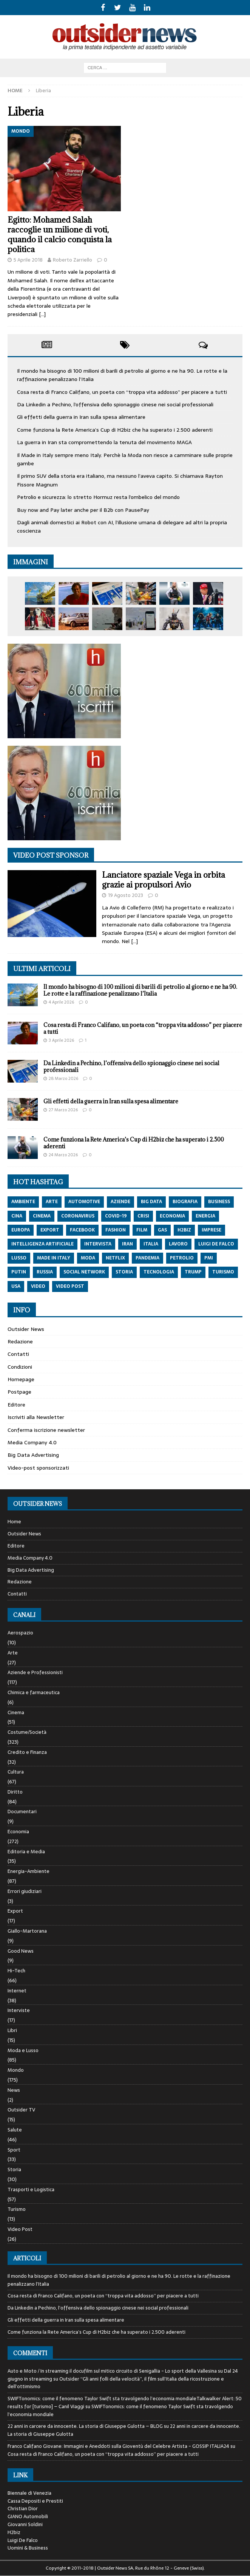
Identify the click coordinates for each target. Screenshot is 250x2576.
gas (162, 1230)
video (38, 1286)
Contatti (18, 1354)
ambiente (23, 1201)
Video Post (20, 2229)
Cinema (16, 1712)
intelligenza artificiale (42, 1244)
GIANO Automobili (28, 2516)
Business (219, 1201)
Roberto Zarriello (72, 260)
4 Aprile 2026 (61, 1002)
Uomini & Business (28, 2548)
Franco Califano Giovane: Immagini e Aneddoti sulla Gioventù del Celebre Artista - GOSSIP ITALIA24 (118, 2446)
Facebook (82, 1230)
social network (84, 1272)
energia (205, 1216)
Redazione (20, 1341)
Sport (14, 2150)
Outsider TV (21, 2110)
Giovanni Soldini (25, 2524)
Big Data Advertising (33, 1455)
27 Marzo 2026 (63, 1109)
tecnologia (159, 1272)
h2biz (184, 1230)
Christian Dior (23, 2508)
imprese (211, 1230)
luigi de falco (216, 1244)
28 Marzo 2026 (63, 1078)
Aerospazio (20, 1633)
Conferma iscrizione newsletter (46, 1430)
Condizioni (20, 1367)
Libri (12, 2030)
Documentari (22, 1811)
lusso (18, 1258)
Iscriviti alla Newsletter (36, 1417)
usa (15, 1286)
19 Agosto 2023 (125, 895)
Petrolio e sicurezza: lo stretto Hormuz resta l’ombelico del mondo (98, 497)
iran (127, 1244)
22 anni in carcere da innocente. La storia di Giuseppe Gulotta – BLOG (85, 2426)
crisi (143, 1216)
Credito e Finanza (27, 1752)
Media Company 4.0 (32, 1442)
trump (193, 1272)
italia (151, 1244)
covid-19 (116, 1216)
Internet (17, 1991)
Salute (15, 2130)
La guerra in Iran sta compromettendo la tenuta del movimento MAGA (104, 442)
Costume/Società (27, 1732)
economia (172, 1216)
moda (88, 1258)
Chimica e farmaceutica (34, 1692)
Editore (16, 1404)
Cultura (16, 1772)
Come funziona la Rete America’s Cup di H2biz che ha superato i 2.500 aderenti (115, 430)
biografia (185, 1201)
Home (14, 1522)
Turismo (17, 2209)
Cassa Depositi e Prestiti (35, 2501)
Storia (14, 2169)
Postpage (19, 1392)
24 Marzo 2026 (63, 1154)
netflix (115, 1258)
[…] (42, 314)
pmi (208, 1258)
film (141, 1230)
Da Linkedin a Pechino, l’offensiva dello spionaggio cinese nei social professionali (115, 404)
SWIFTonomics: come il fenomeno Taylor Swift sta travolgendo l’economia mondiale (120, 2410)
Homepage (21, 1379)
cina (16, 1216)
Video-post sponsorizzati (38, 1468)
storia (124, 1272)
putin (18, 1272)
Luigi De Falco (23, 2540)
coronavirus (77, 1216)
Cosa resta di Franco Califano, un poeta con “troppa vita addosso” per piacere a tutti (122, 392)
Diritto (15, 1792)
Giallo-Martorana (27, 1931)
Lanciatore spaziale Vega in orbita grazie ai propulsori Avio (163, 880)
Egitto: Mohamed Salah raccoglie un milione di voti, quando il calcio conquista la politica (60, 234)
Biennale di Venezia (29, 2493)
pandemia (147, 1258)
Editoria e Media (26, 1852)
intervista (97, 1244)
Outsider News (26, 1329)
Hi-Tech (16, 1971)
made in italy (53, 1258)
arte (52, 1201)
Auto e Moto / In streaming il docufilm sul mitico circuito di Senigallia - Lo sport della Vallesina (112, 2371)
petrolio (182, 1258)
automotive (84, 1201)
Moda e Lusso (23, 2050)
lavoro (178, 1244)
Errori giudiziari (25, 1891)
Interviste (19, 2010)
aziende (120, 1201)
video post (70, 1286)
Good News (21, 1951)
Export (15, 1911)
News (14, 2090)
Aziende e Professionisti (35, 1672)
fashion (115, 1230)
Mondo (16, 2070)
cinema (42, 1216)
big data (151, 1201)
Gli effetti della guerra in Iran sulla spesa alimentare (81, 417)
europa (20, 1230)
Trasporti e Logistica (31, 2189)
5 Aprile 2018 (28, 260)
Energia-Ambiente (28, 1871)
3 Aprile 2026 (61, 1040)
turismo (223, 1272)
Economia (18, 1832)
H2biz (14, 2532)
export (49, 1230)
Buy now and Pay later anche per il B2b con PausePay (83, 510)
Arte (13, 1653)
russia (45, 1272)
